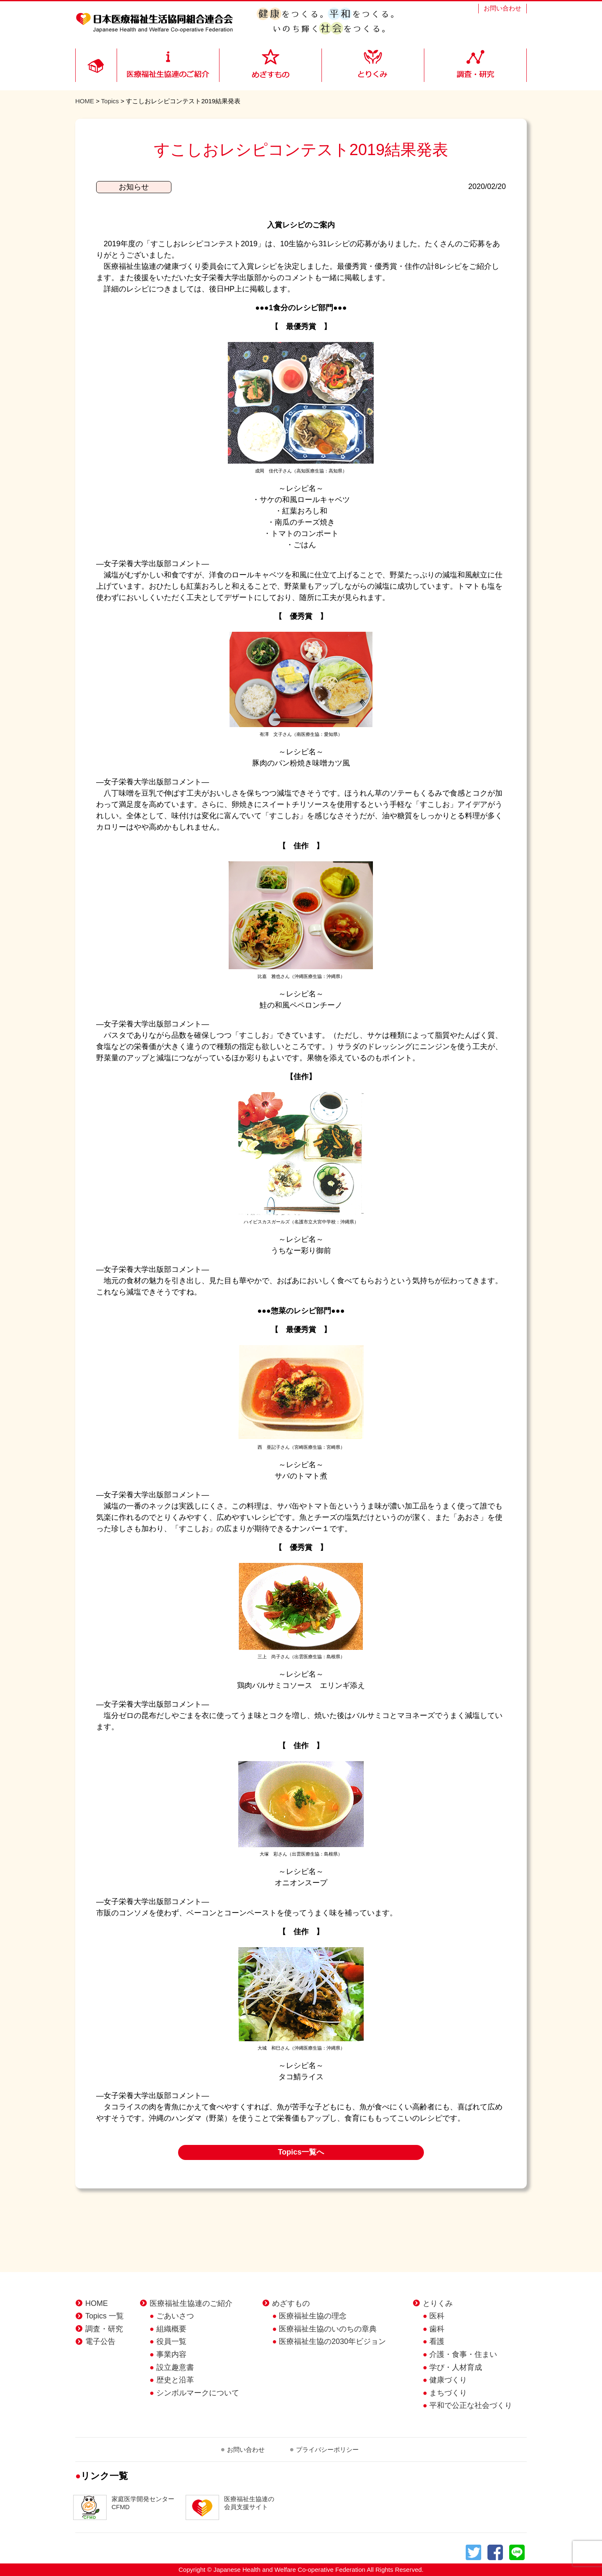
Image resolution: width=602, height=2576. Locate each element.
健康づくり (448, 2380)
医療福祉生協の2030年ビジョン (332, 2341)
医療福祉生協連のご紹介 (191, 2303)
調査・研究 (104, 2329)
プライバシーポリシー (327, 2449)
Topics (110, 101)
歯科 (436, 2329)
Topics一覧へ (301, 2152)
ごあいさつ (175, 2316)
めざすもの (291, 2303)
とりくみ (438, 2303)
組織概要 (171, 2329)
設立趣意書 (175, 2367)
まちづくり (448, 2393)
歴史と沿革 (175, 2380)
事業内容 (171, 2354)
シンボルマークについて (197, 2393)
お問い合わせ (502, 8)
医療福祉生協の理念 (313, 2316)
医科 (436, 2316)
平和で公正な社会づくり (470, 2405)
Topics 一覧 (104, 2316)
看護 (436, 2341)
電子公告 (100, 2341)
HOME (84, 101)
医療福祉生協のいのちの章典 (328, 2329)
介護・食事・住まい (463, 2354)
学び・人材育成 (455, 2367)
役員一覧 (171, 2341)
